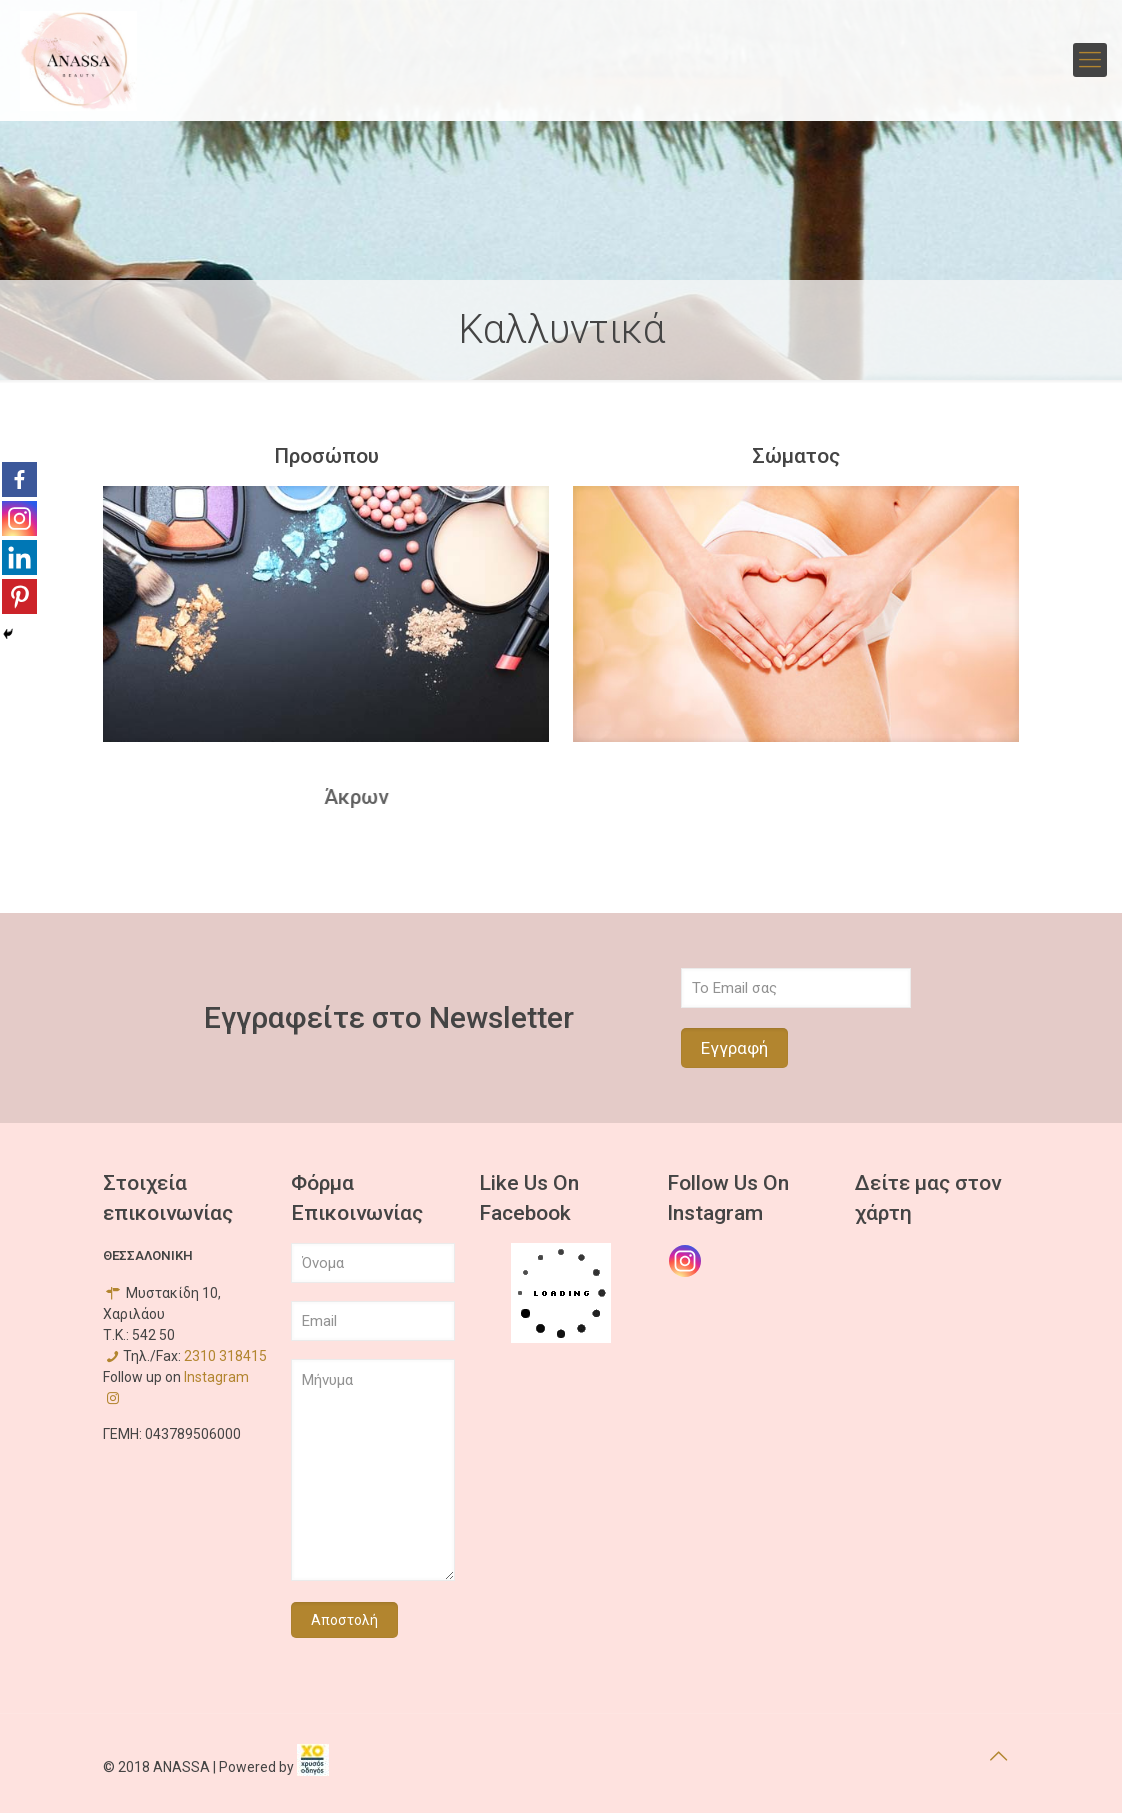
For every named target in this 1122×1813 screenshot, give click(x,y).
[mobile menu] (1090, 60)
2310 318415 (225, 1356)
